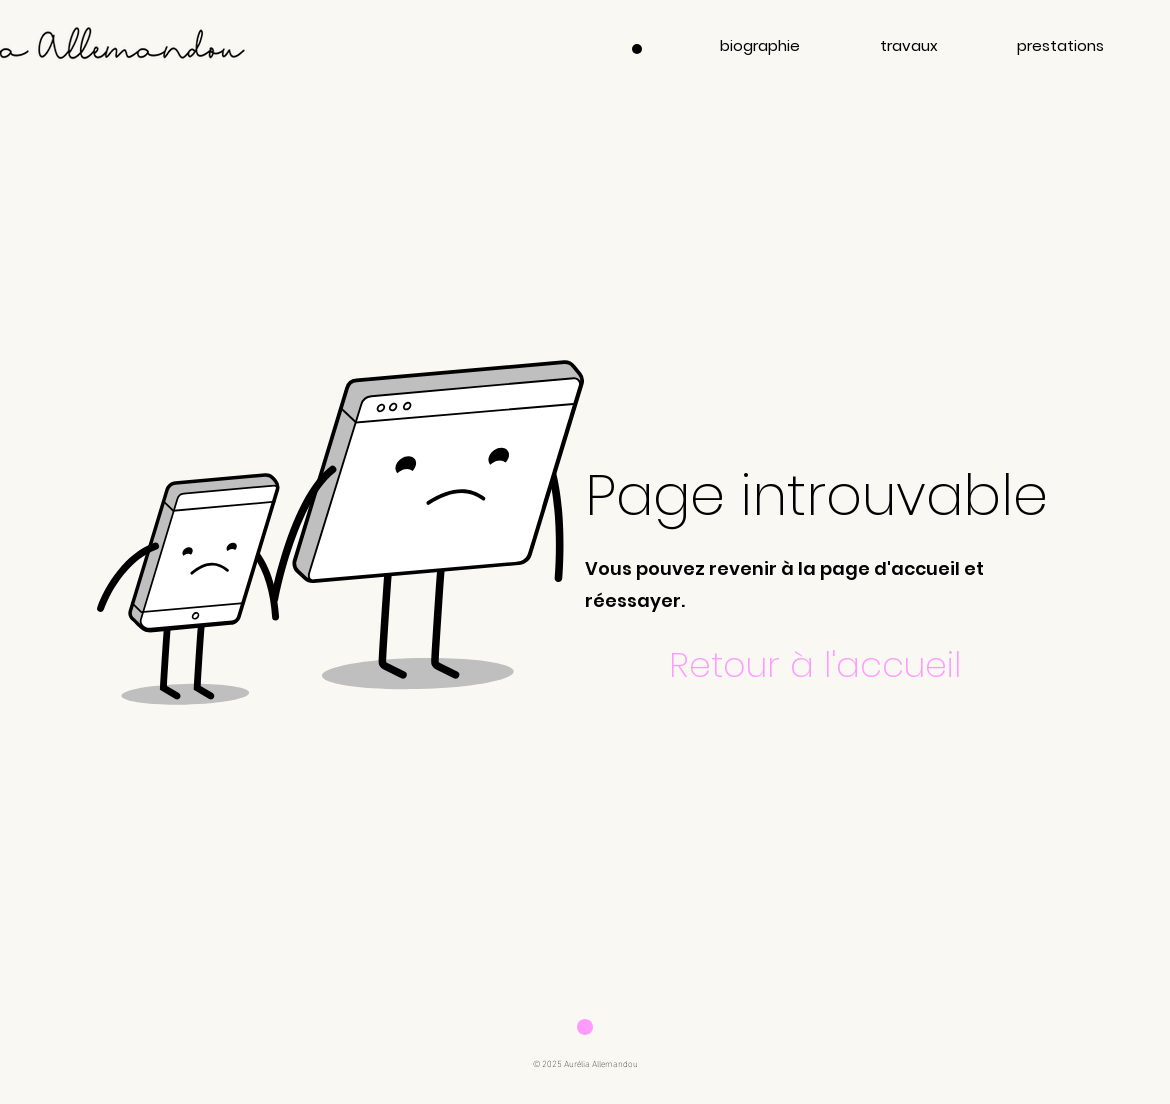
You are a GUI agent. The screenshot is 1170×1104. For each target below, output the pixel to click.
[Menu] (637, 49)
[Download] (584, 1026)
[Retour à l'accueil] (817, 665)
